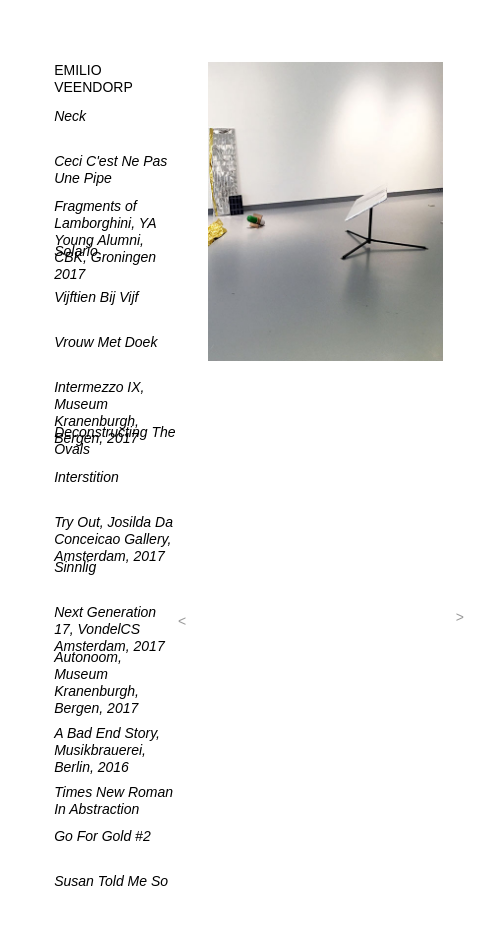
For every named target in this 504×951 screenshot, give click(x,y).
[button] (182, 621)
